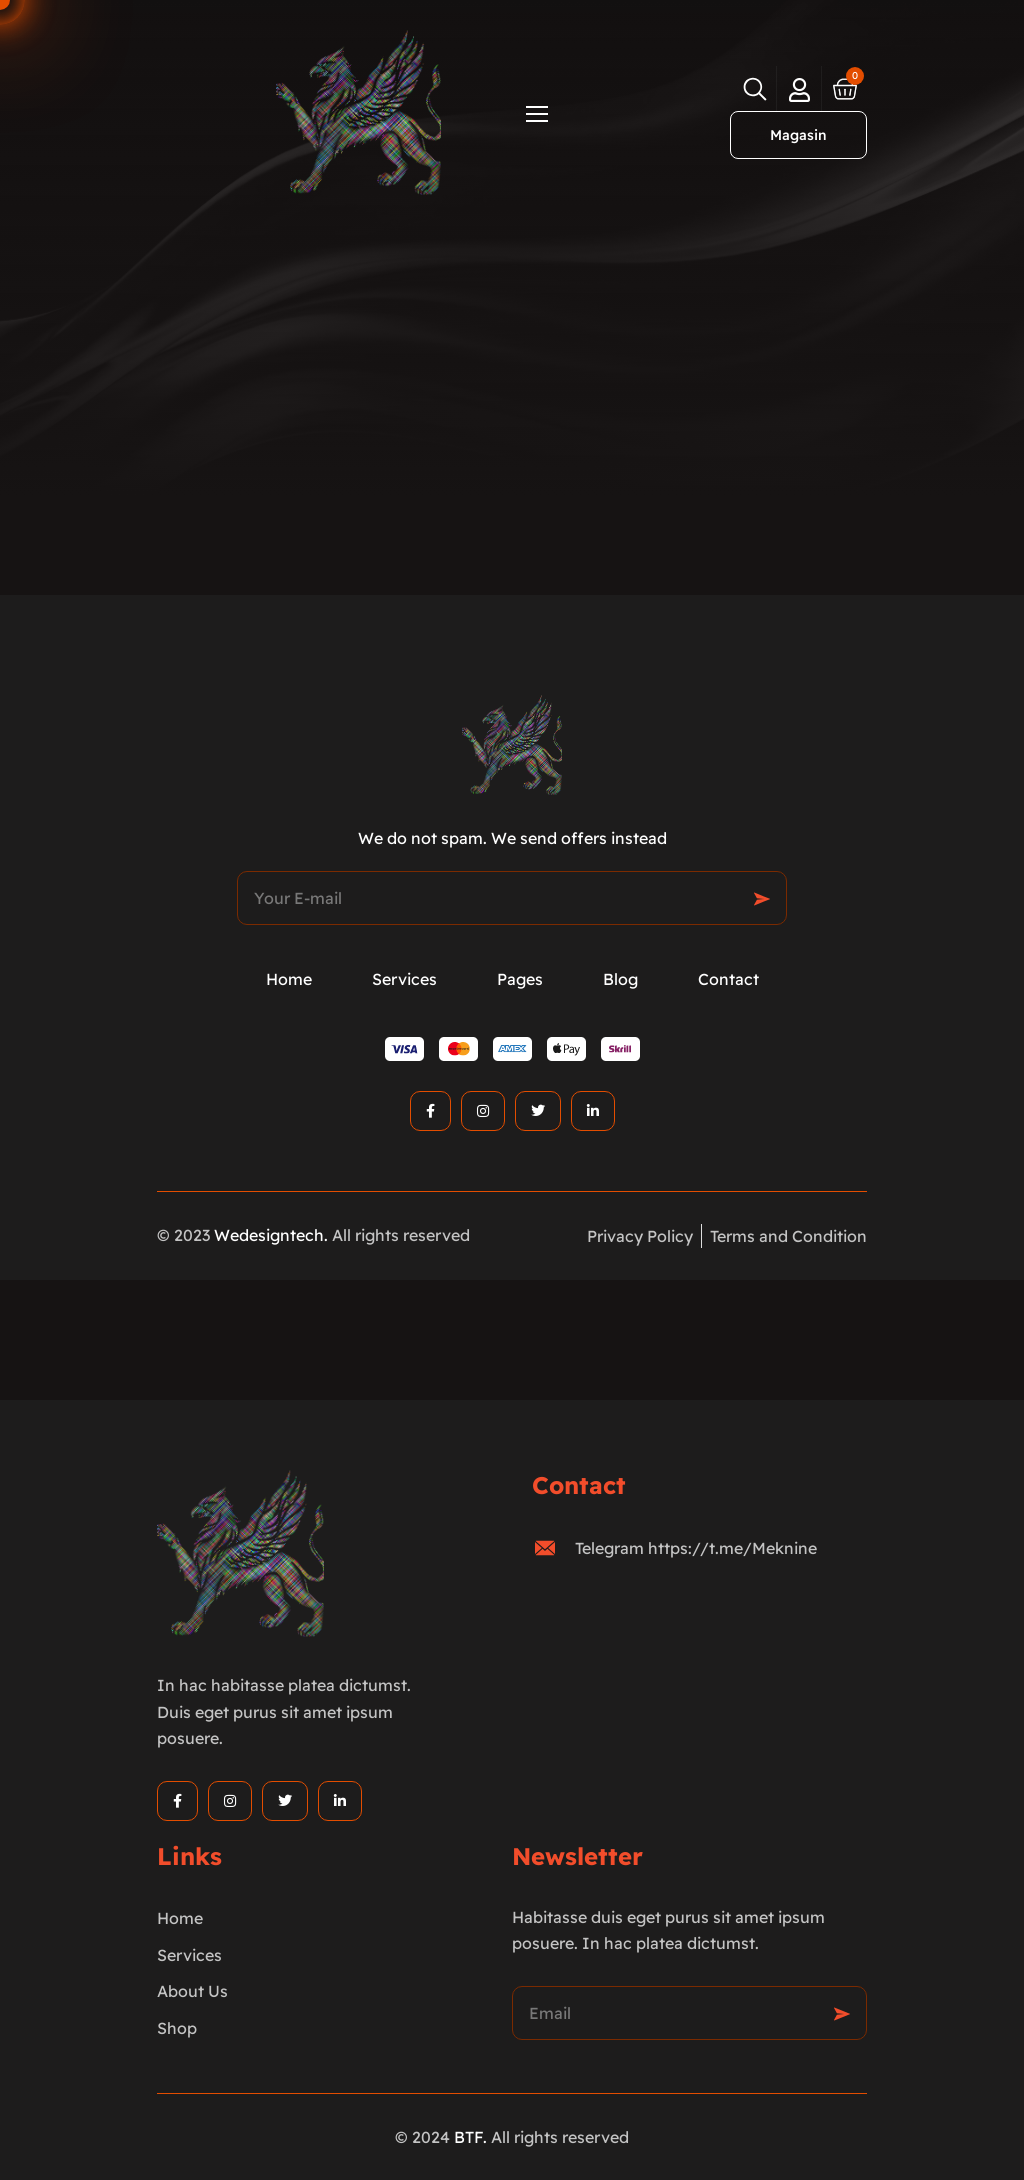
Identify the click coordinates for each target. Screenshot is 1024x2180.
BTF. (470, 2137)
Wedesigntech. (271, 1235)
